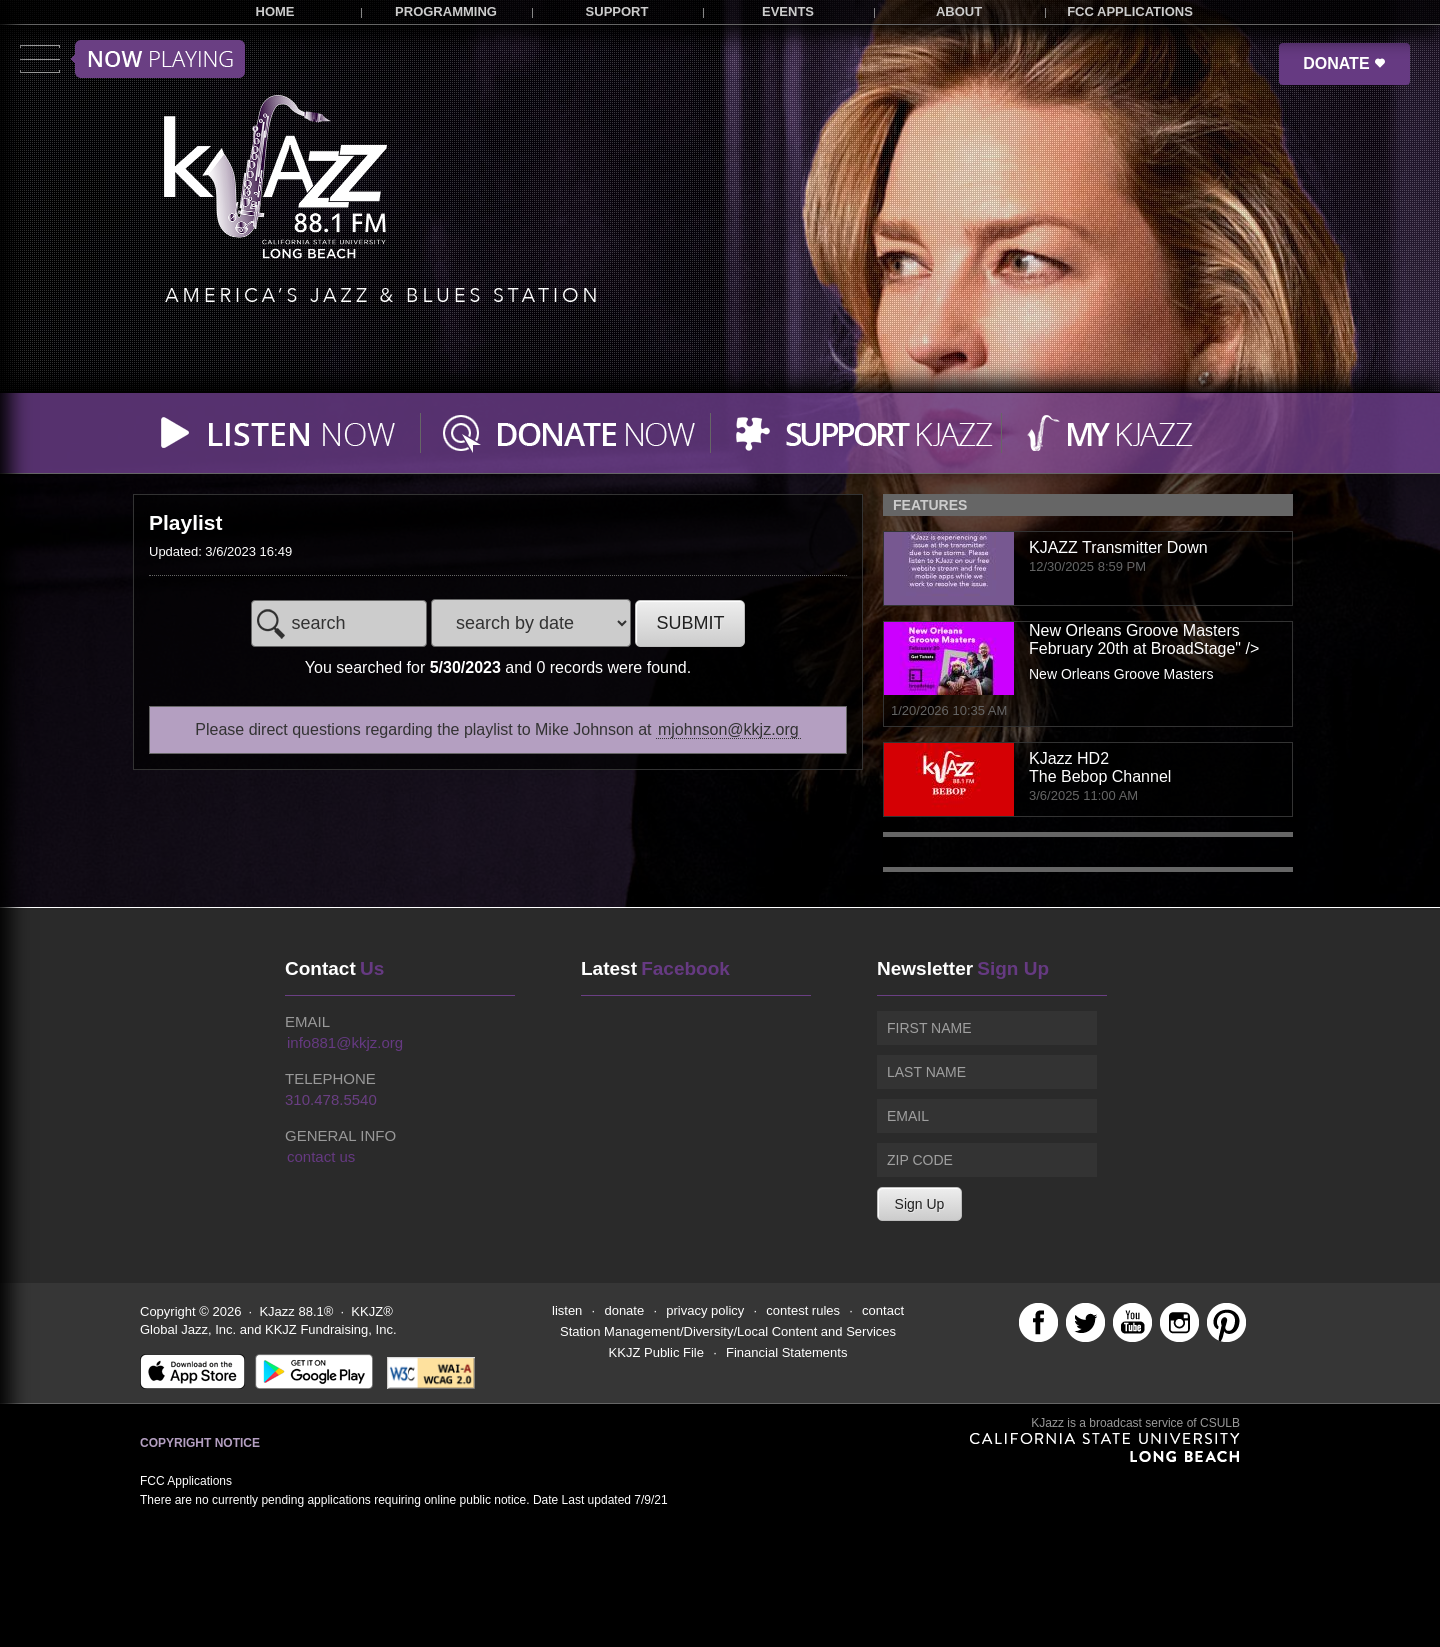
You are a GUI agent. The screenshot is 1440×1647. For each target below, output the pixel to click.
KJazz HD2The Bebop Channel (1100, 767)
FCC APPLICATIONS (1130, 11)
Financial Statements (786, 1352)
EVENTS (788, 11)
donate (624, 1310)
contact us (321, 1156)
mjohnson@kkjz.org (728, 729)
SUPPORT (617, 11)
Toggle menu (132, 59)
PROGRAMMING (446, 11)
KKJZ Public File (656, 1352)
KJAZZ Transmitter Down (1118, 547)
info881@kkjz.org (345, 1042)
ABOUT (959, 11)
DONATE (1344, 63)
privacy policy (705, 1310)
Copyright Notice (200, 1443)
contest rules (803, 1310)
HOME (275, 11)
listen (567, 1310)
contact (883, 1310)
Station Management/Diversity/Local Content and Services (728, 1331)
